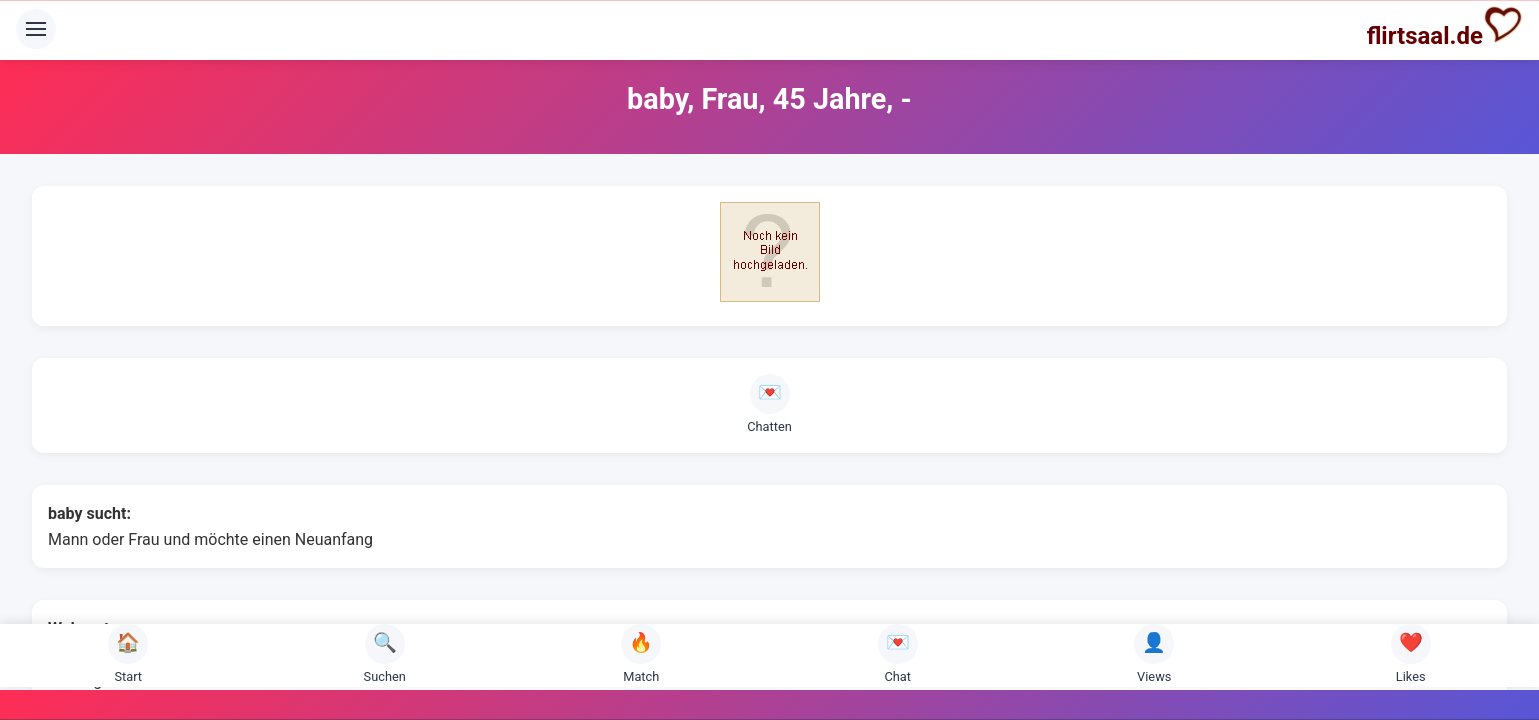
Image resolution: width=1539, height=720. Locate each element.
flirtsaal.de (1445, 27)
